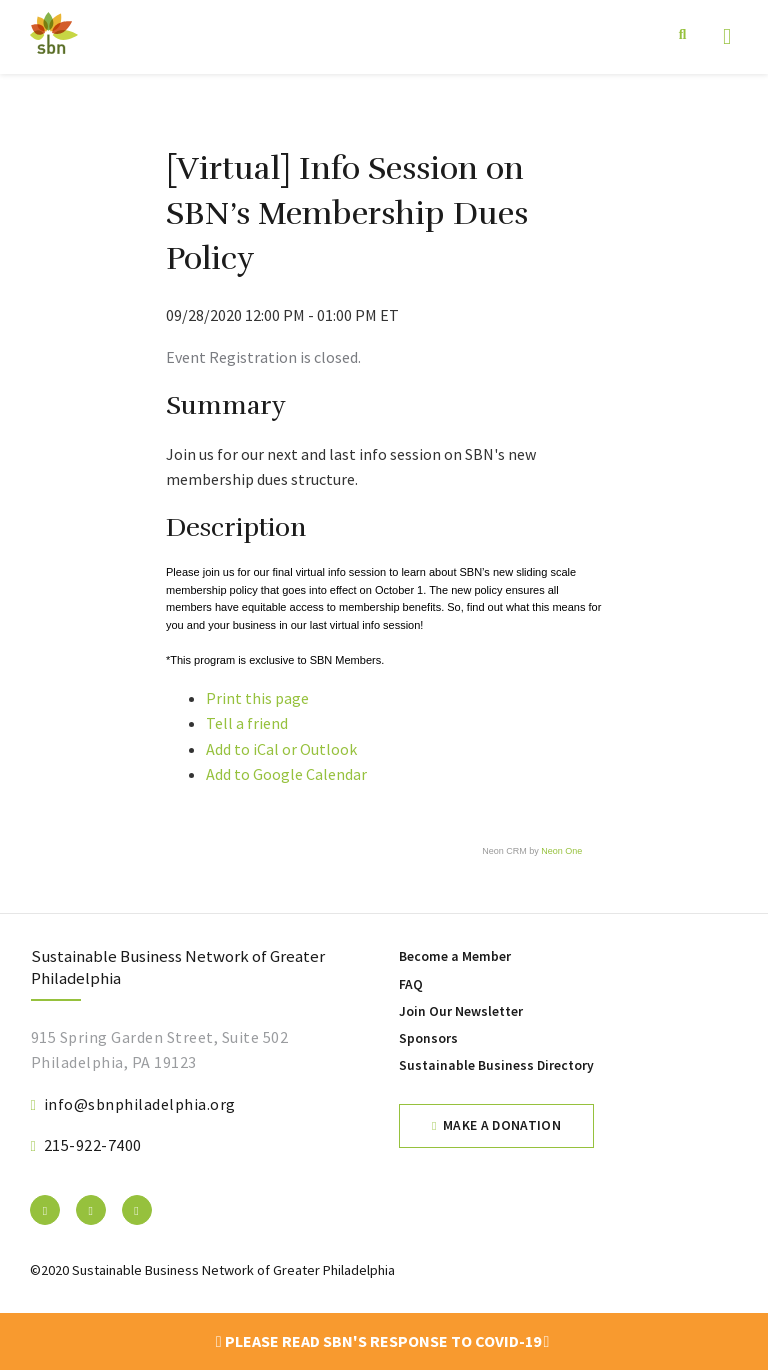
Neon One (561, 851)
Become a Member (455, 956)
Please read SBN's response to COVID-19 (383, 1341)
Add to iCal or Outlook (281, 749)
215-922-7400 (93, 1145)
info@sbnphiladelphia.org (140, 1104)
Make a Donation (502, 1125)
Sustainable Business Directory (496, 1065)
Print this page (257, 698)
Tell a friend (247, 723)
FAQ (411, 984)
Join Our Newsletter (461, 1011)
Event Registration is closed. (263, 357)
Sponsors (428, 1038)
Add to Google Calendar (286, 774)
